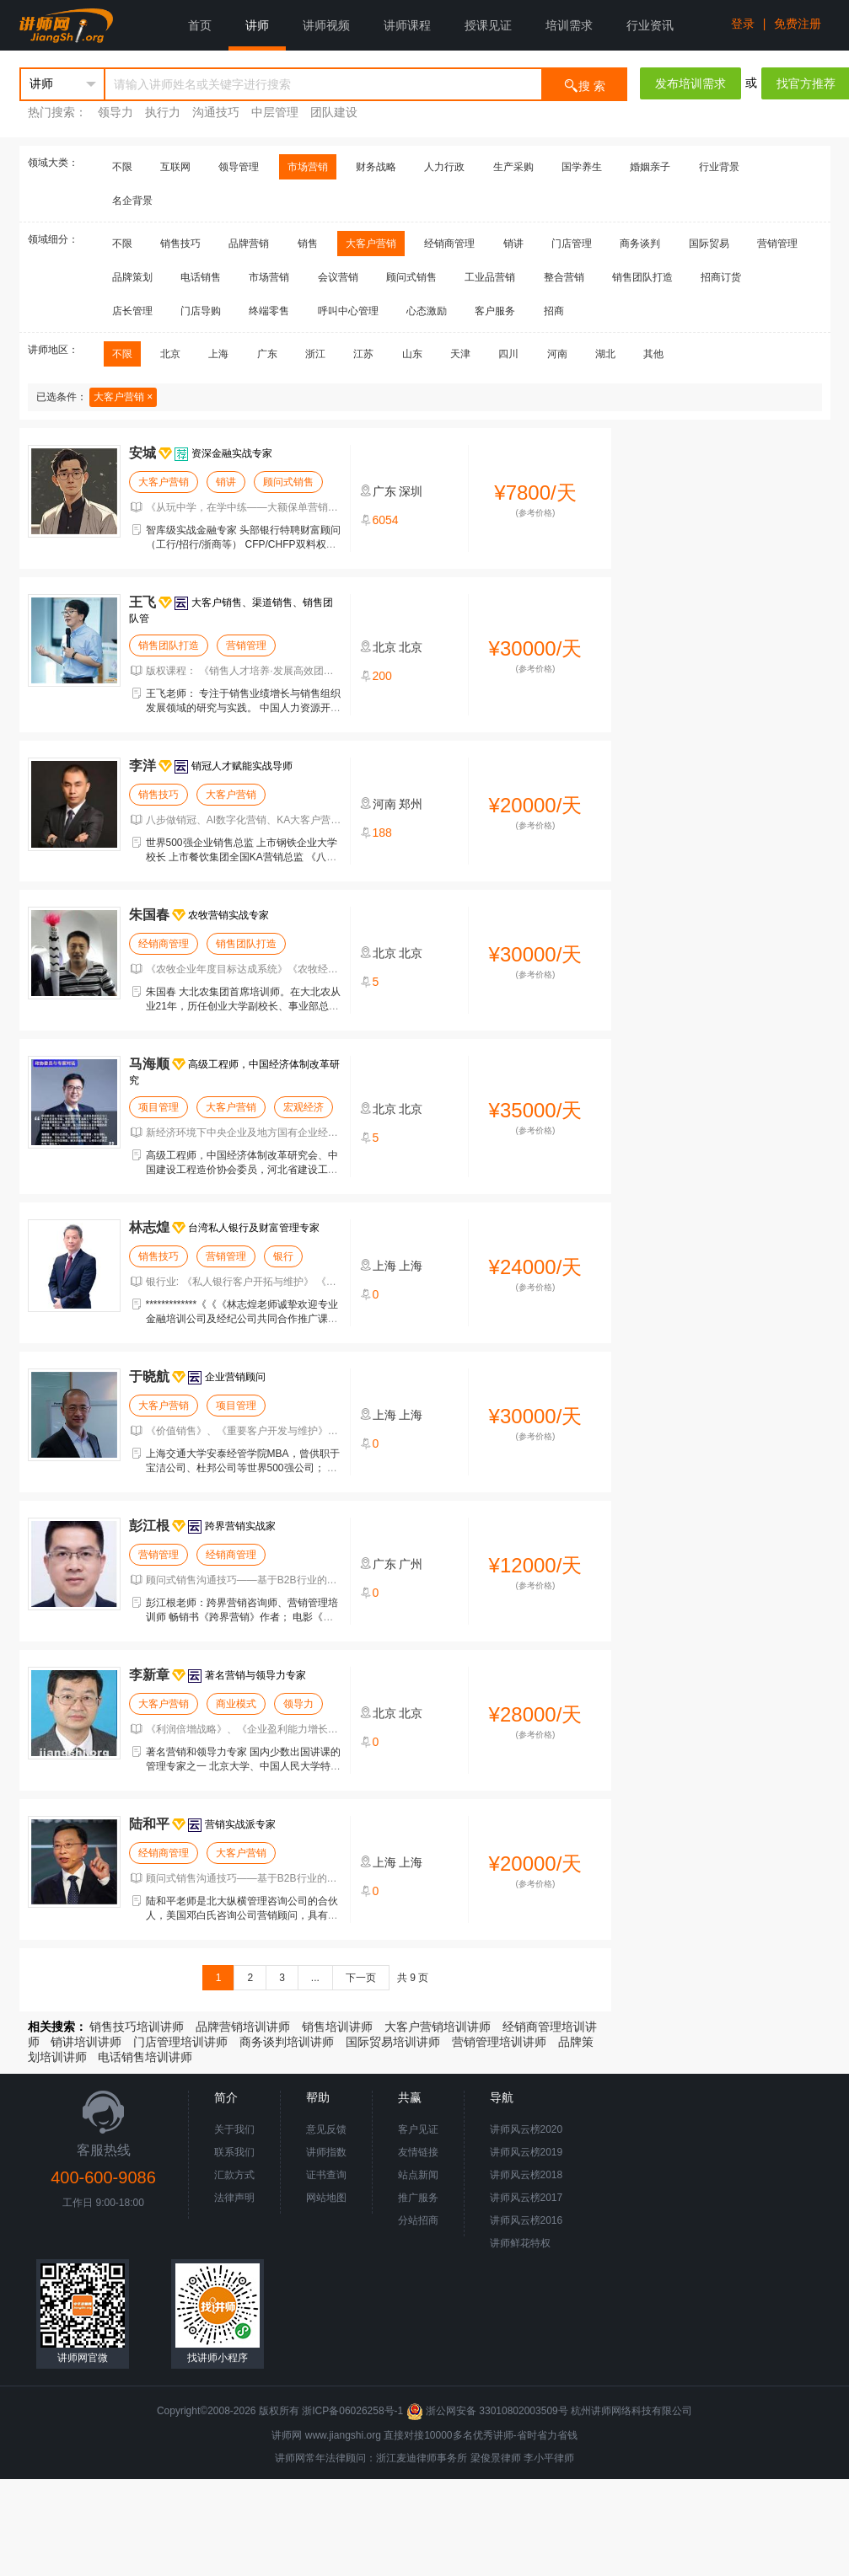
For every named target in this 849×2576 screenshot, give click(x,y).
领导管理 (238, 167)
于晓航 (149, 1376)
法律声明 (234, 2198)
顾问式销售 (411, 277)
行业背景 (719, 167)
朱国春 (149, 915)
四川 (508, 354)
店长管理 (132, 311)
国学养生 (582, 167)
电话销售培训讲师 (145, 2057)
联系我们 (234, 2152)
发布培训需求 (690, 83)
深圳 (410, 491)
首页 (200, 25)
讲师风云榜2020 (526, 2129)
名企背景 (132, 200)
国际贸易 (709, 243)
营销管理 (777, 243)
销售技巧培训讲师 (136, 2026)
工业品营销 (490, 277)
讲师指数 (326, 2152)
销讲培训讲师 (86, 2041)
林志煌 (149, 1227)
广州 (410, 1564)
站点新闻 (418, 2175)
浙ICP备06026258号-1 (352, 2411)
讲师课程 (407, 25)
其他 (653, 354)
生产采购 (513, 167)
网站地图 (326, 2198)
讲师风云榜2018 (526, 2175)
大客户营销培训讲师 (437, 2026)
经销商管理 (449, 243)
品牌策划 (132, 277)
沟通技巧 (215, 112)
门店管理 (571, 243)
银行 (283, 1256)
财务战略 (376, 167)
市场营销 (307, 167)
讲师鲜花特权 (520, 2243)
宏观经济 (303, 1107)
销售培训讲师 (337, 2026)
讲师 (257, 25)
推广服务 (418, 2198)
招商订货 (721, 277)
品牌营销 (248, 243)
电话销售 (200, 277)
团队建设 (333, 112)
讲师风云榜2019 (526, 2152)
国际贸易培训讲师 (393, 2041)
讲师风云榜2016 (526, 2220)
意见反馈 (326, 2129)
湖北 (605, 354)
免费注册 (797, 23)
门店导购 (200, 311)
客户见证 (418, 2129)
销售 (308, 243)
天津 (460, 354)
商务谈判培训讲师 (286, 2041)
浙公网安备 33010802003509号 (488, 2411)
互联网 (175, 167)
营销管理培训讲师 (499, 2041)
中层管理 (274, 112)
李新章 (149, 1675)
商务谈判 (640, 243)
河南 (557, 354)
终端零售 (269, 311)
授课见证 (488, 25)
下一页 (361, 1978)
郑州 (410, 804)
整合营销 (564, 277)
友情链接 (418, 2152)
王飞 (142, 602)
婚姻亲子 (650, 167)
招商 (554, 311)
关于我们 (234, 2129)
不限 (122, 167)
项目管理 (158, 1107)
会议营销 (338, 277)
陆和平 (149, 1824)
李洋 (142, 765)
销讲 (513, 243)
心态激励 (426, 311)
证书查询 (326, 2175)
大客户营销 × (123, 397)
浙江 (315, 354)
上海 (218, 354)
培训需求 (569, 25)
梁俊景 (485, 2458)
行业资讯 (650, 25)
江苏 (363, 354)
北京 (170, 354)
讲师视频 (326, 25)
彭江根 (149, 1525)
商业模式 (236, 1704)
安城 (142, 453)
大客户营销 (371, 243)
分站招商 (418, 2220)
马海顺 (149, 1064)
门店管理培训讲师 (180, 2041)
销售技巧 (180, 243)
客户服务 (495, 311)
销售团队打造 (642, 277)
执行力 (162, 112)
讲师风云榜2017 (526, 2198)
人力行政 (444, 167)
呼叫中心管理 (348, 311)
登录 (743, 23)
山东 (412, 354)
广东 (267, 354)
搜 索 (584, 85)
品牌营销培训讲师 (243, 2026)
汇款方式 (234, 2175)
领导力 (115, 112)
